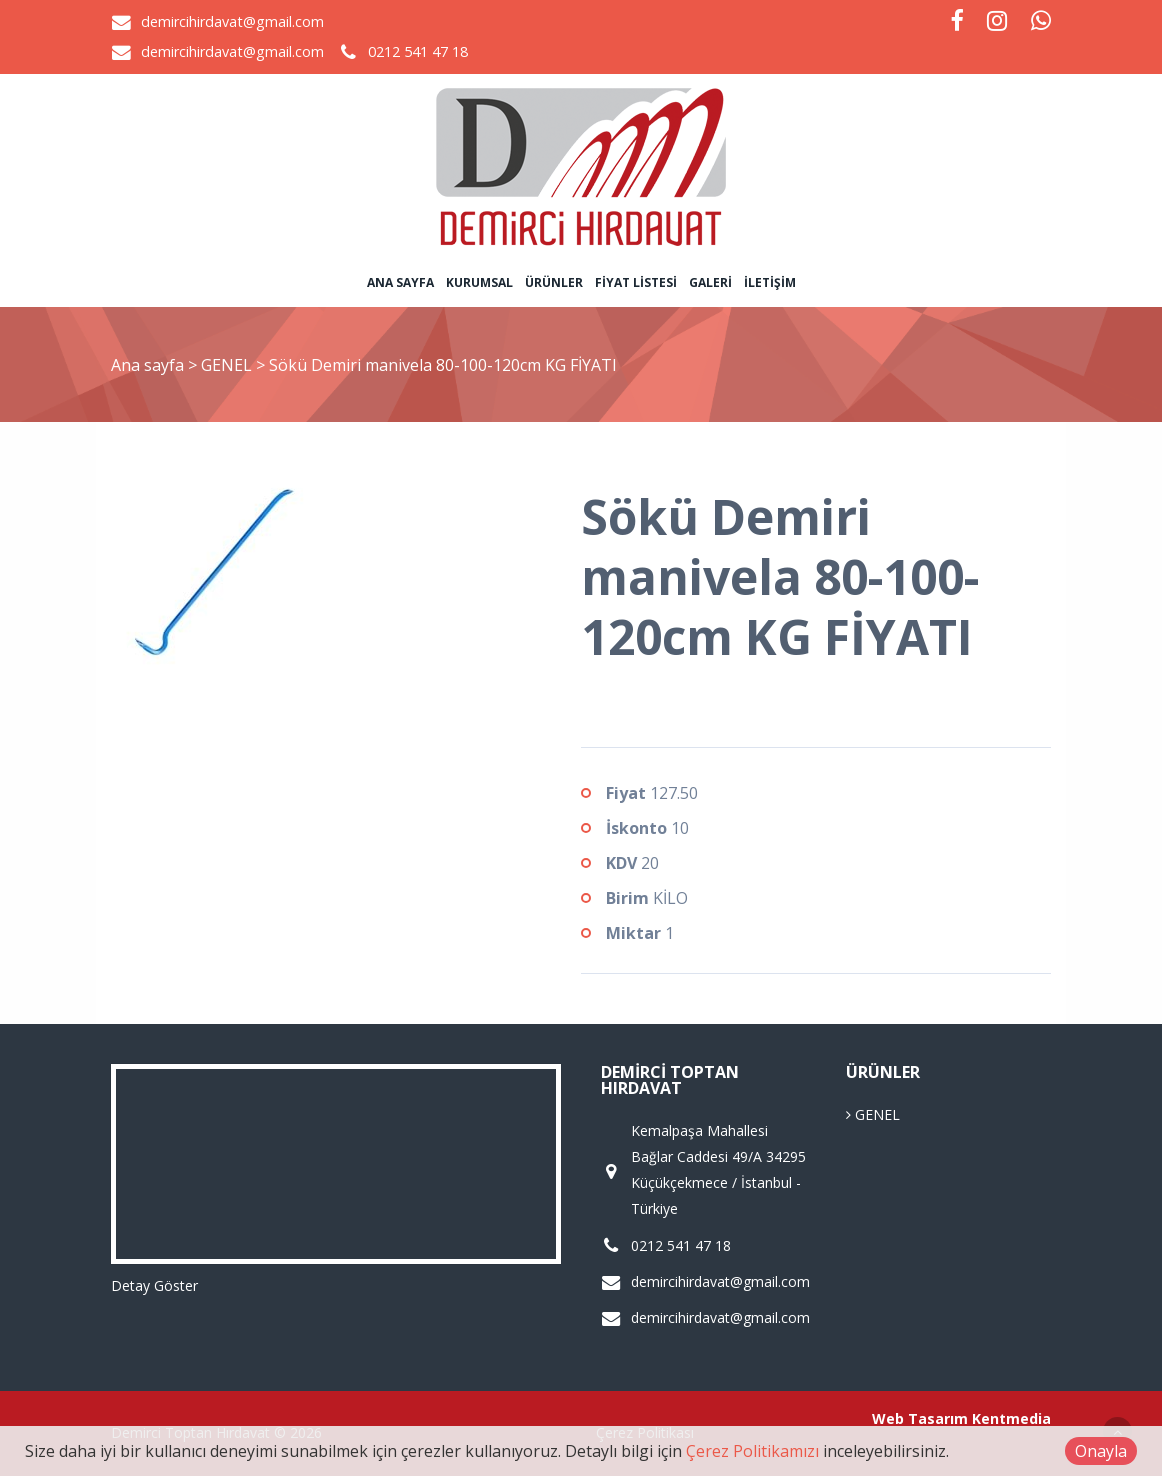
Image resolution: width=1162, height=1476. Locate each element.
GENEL (228, 365)
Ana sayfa (400, 282)
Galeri (710, 282)
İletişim (770, 282)
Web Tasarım (920, 1418)
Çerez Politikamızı (752, 1451)
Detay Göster (154, 1285)
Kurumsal (479, 282)
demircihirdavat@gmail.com (232, 21)
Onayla (1101, 1451)
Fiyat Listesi (636, 282)
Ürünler (554, 282)
